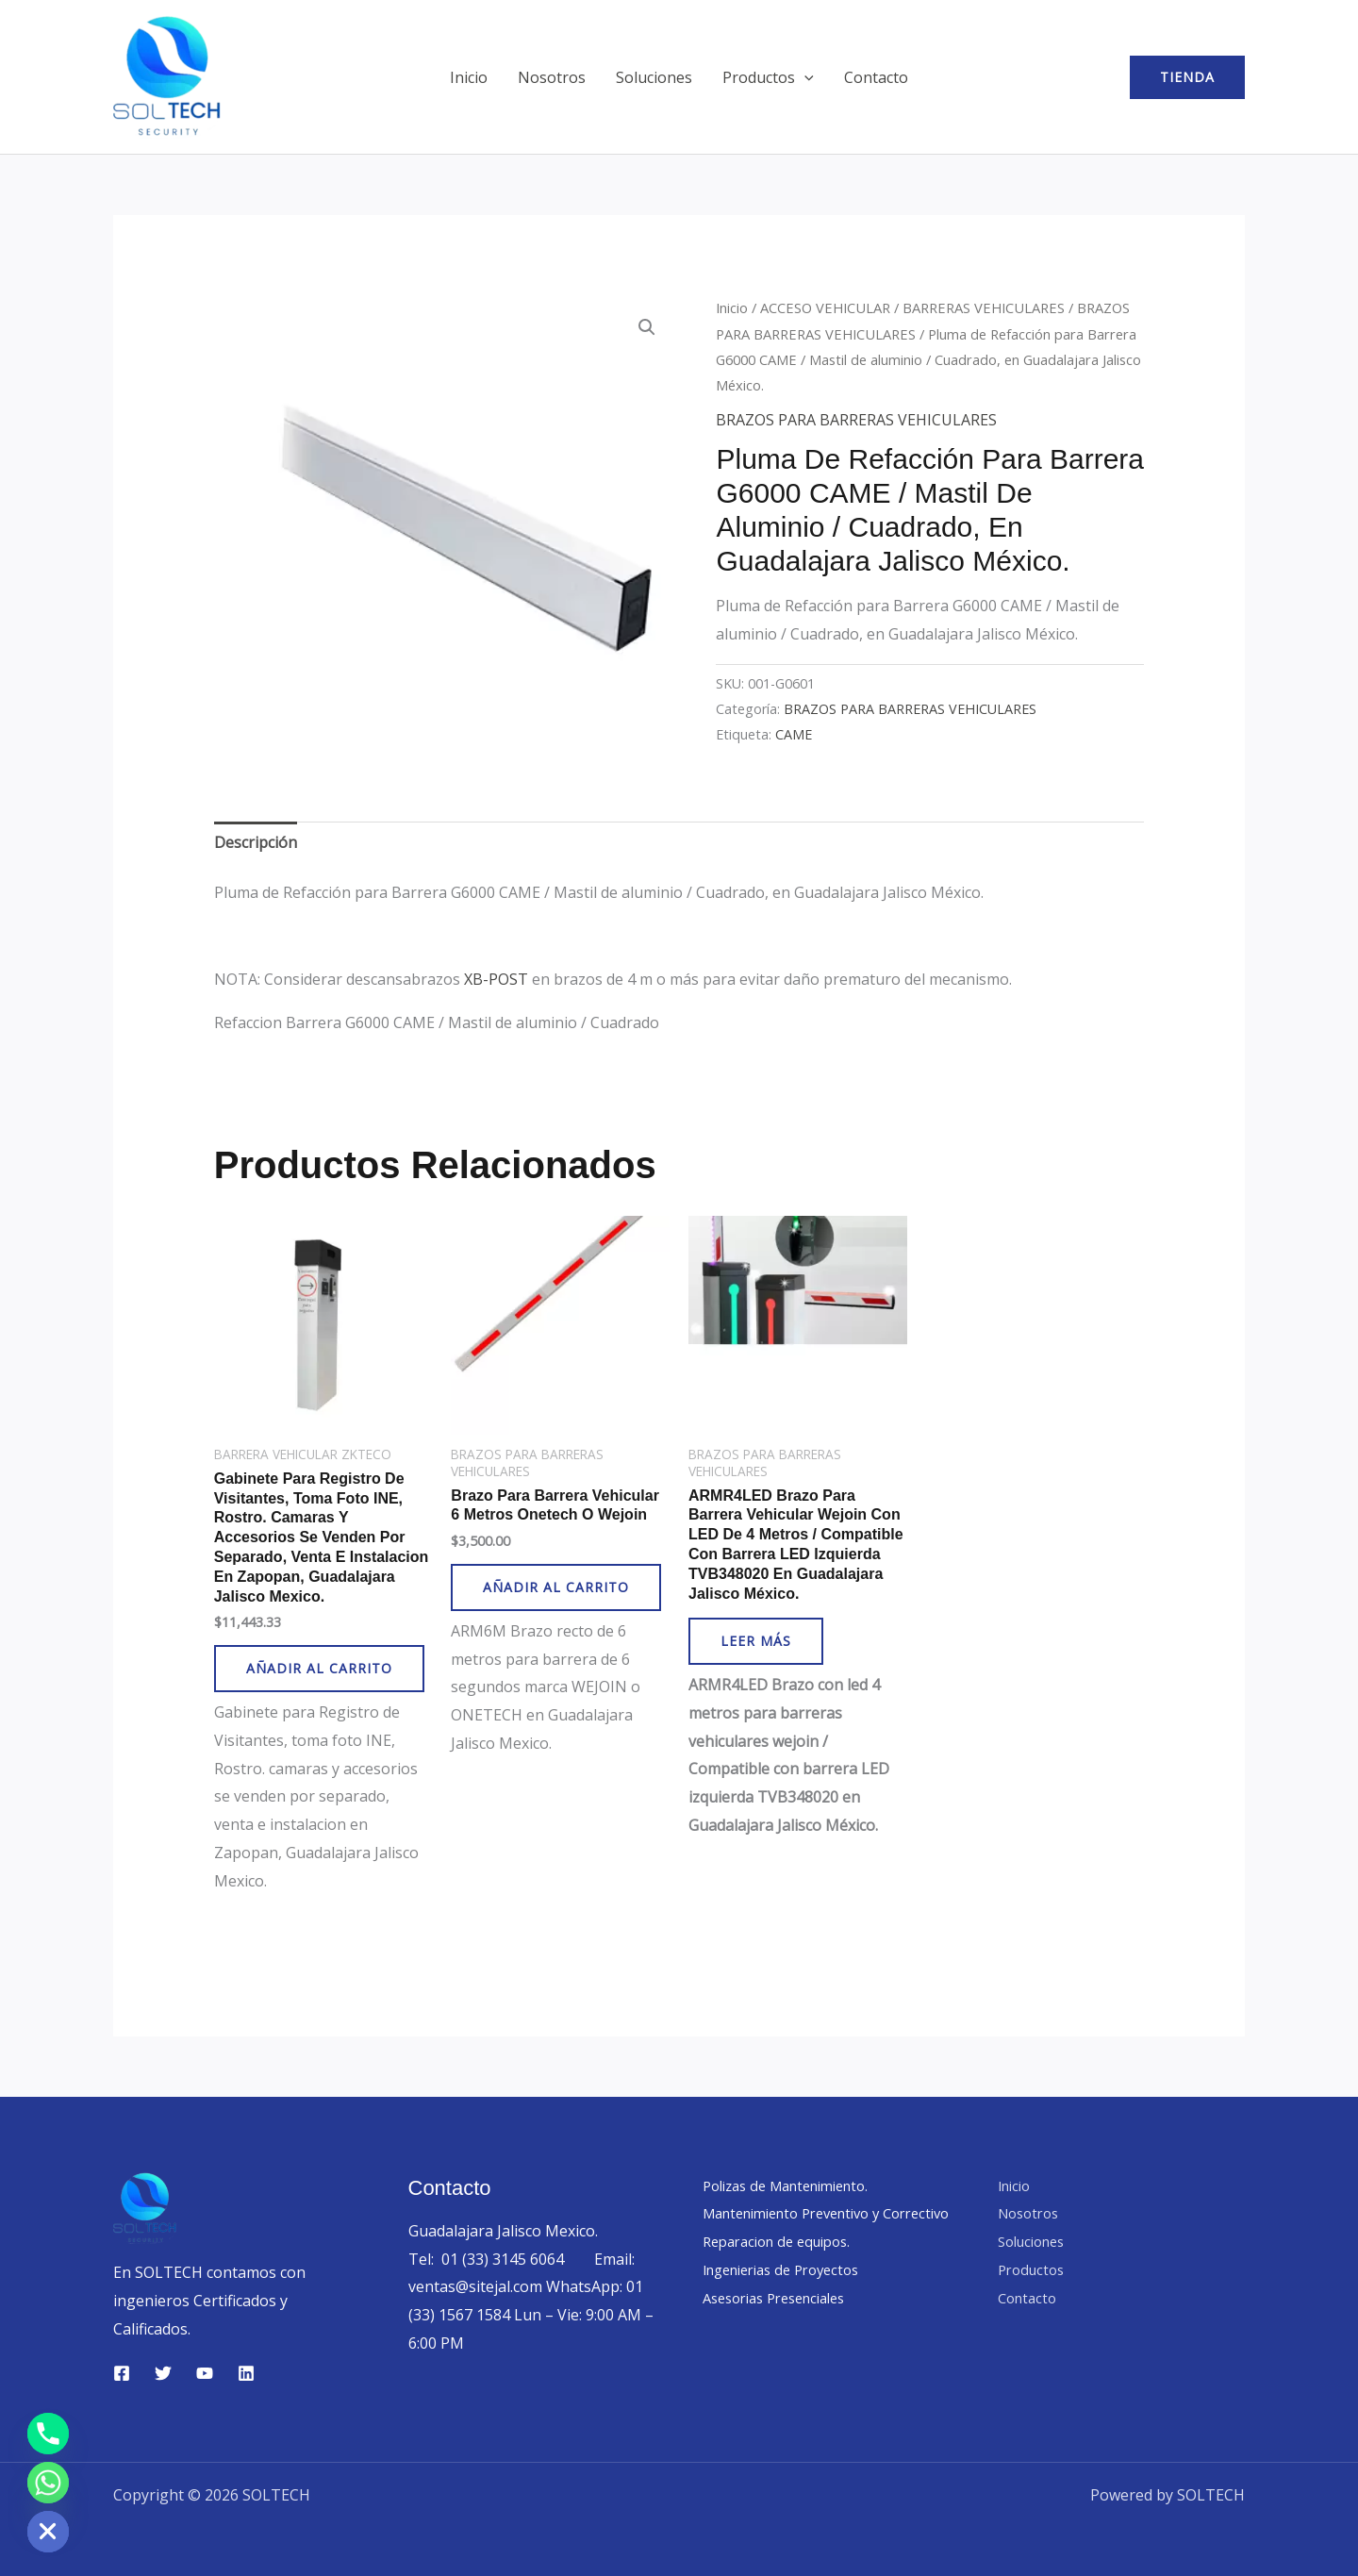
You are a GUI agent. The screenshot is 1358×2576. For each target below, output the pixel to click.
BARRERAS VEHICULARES (984, 307)
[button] (804, 77)
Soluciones (654, 77)
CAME (793, 734)
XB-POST (496, 979)
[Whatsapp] (48, 2482)
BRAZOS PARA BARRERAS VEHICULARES (856, 419)
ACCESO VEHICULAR (825, 307)
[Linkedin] (246, 2373)
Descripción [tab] (255, 842)
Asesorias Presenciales (783, 2325)
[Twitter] (163, 2373)
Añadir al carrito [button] (319, 1668)
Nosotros (552, 77)
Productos (768, 77)
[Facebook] (121, 2373)
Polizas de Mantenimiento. (796, 2185)
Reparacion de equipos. (785, 2269)
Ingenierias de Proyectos (790, 2297)
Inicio (469, 77)
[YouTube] (204, 2373)
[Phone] (48, 2433)
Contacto (876, 77)
